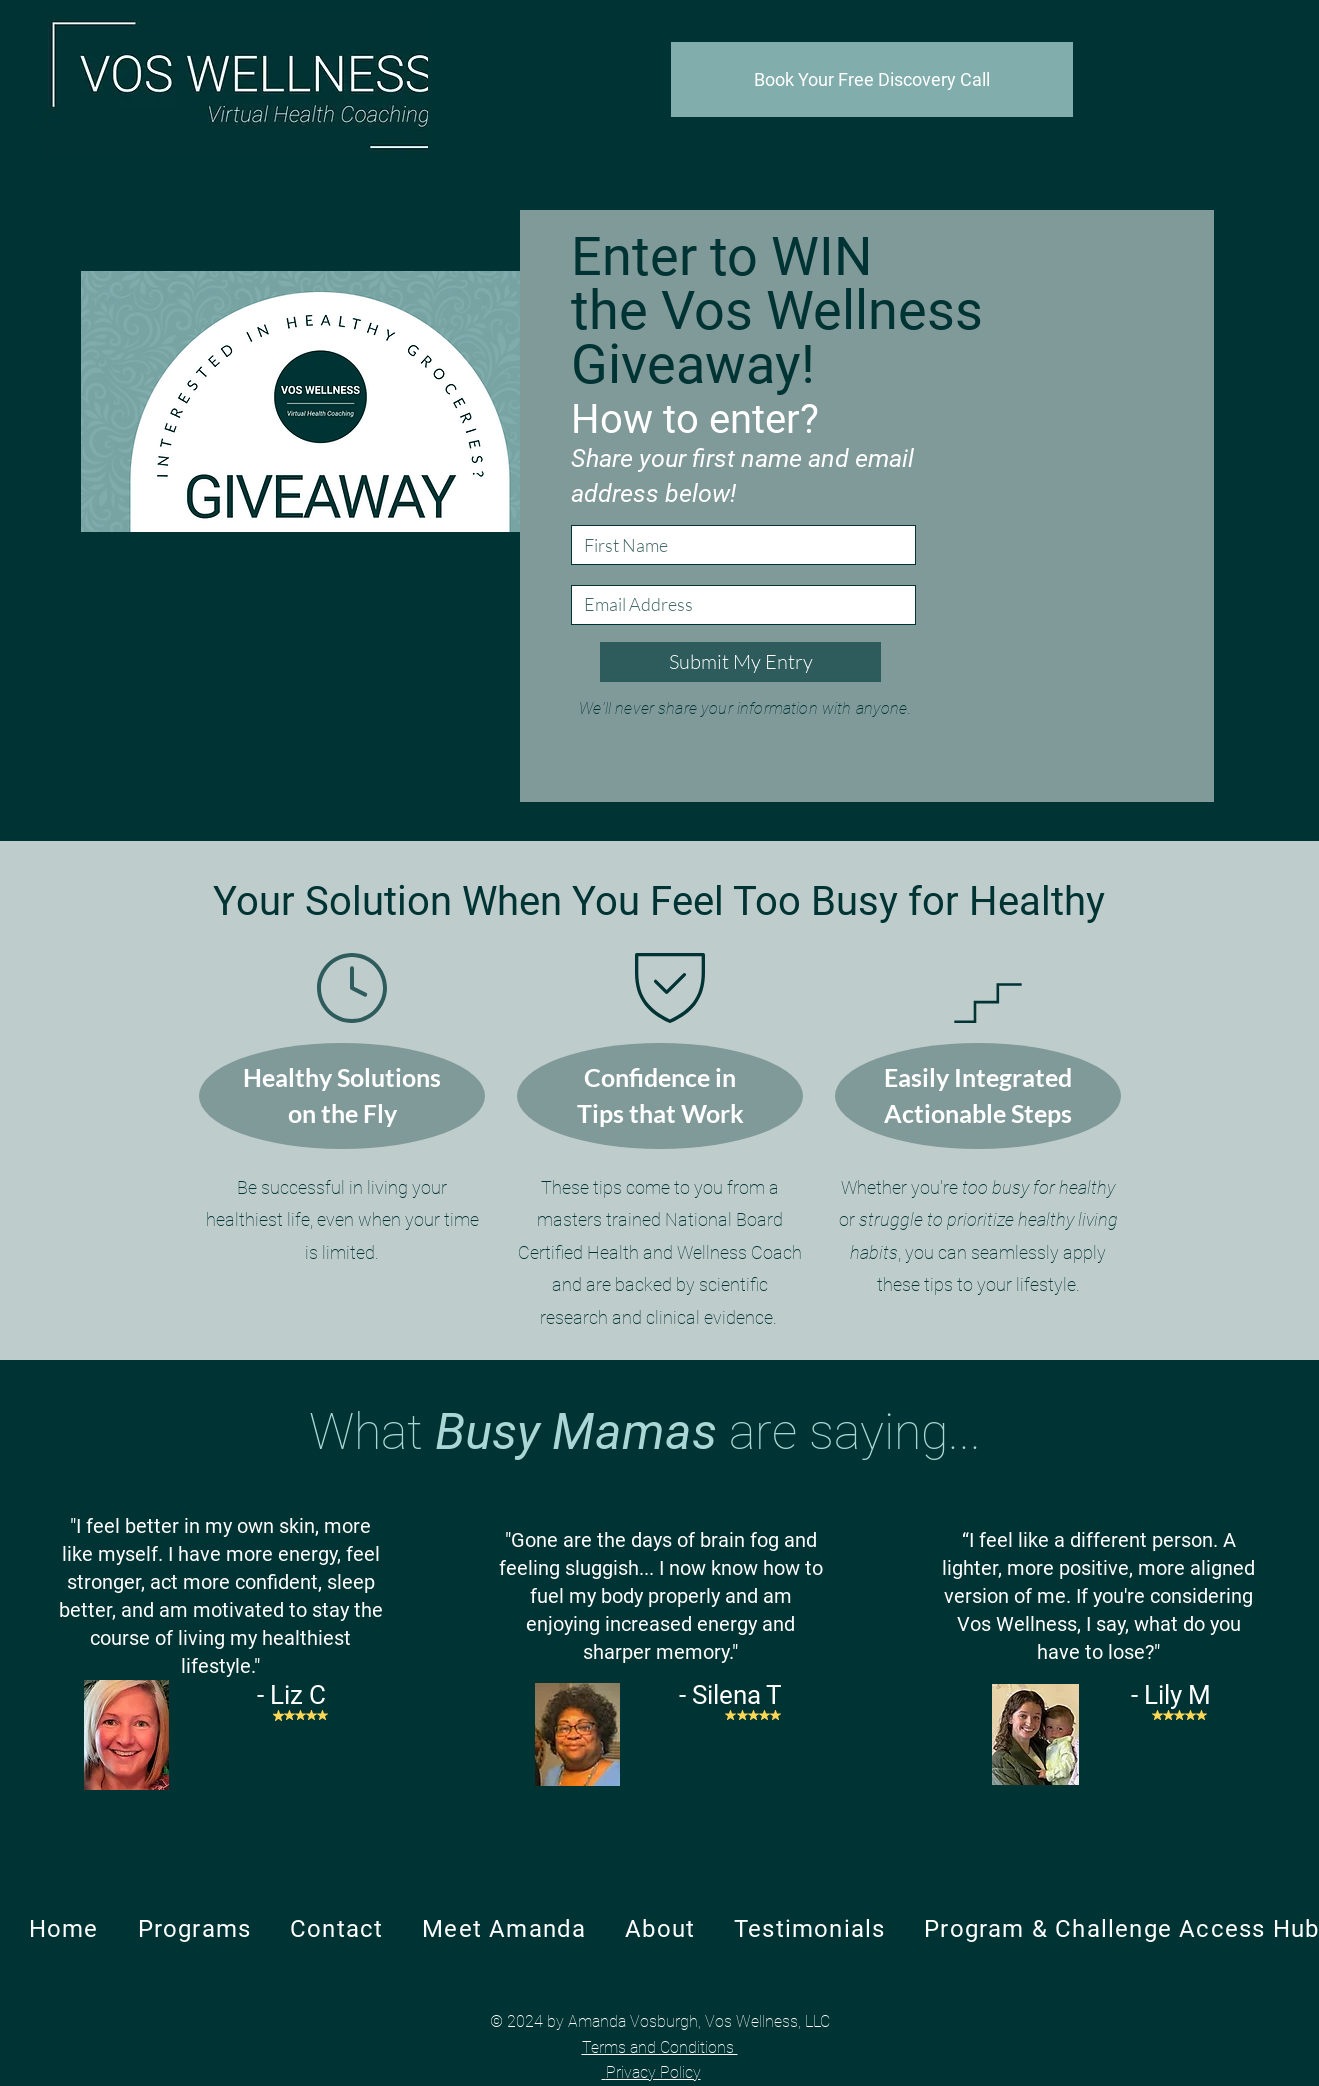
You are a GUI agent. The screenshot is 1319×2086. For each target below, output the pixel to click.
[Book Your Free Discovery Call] (872, 79)
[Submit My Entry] (740, 662)
